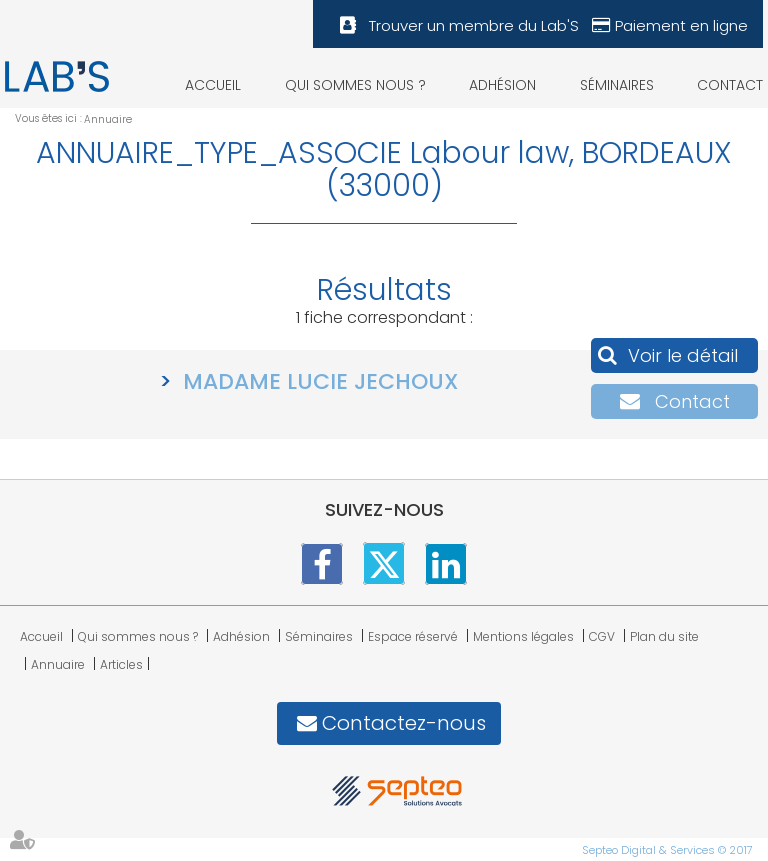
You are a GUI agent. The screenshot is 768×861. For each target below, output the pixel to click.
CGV (602, 636)
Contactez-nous (404, 723)
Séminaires (617, 85)
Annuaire (108, 119)
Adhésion (502, 85)
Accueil (213, 85)
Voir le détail (683, 355)
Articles (121, 664)
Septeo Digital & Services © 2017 (667, 850)
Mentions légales (523, 636)
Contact (730, 85)
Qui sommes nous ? (355, 85)
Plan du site (664, 636)
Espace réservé (413, 636)
